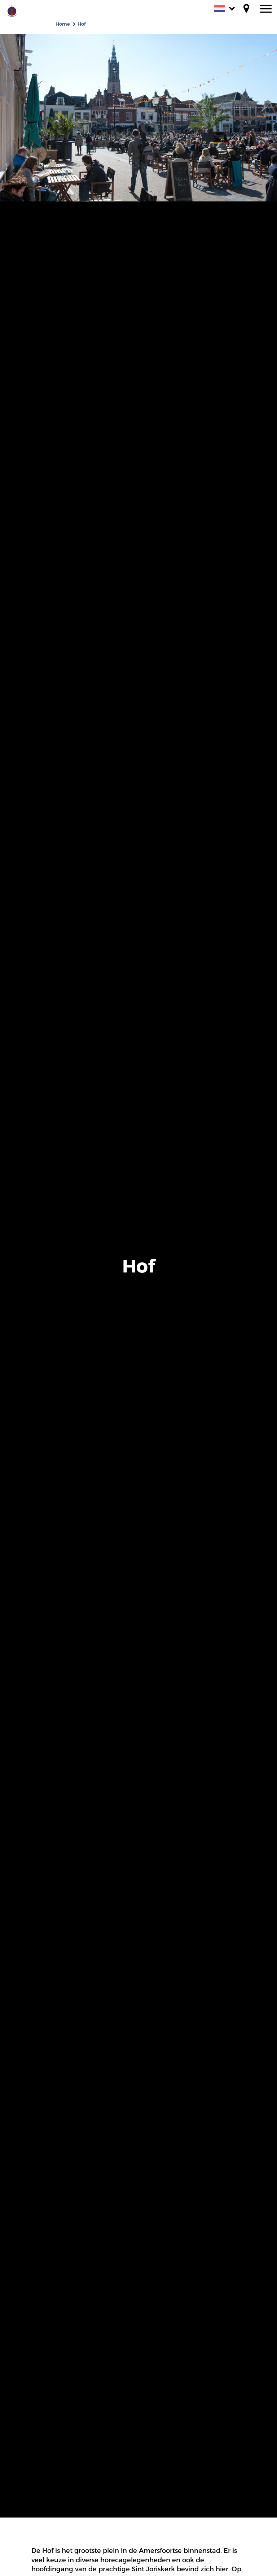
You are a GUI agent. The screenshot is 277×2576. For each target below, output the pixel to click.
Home (63, 24)
